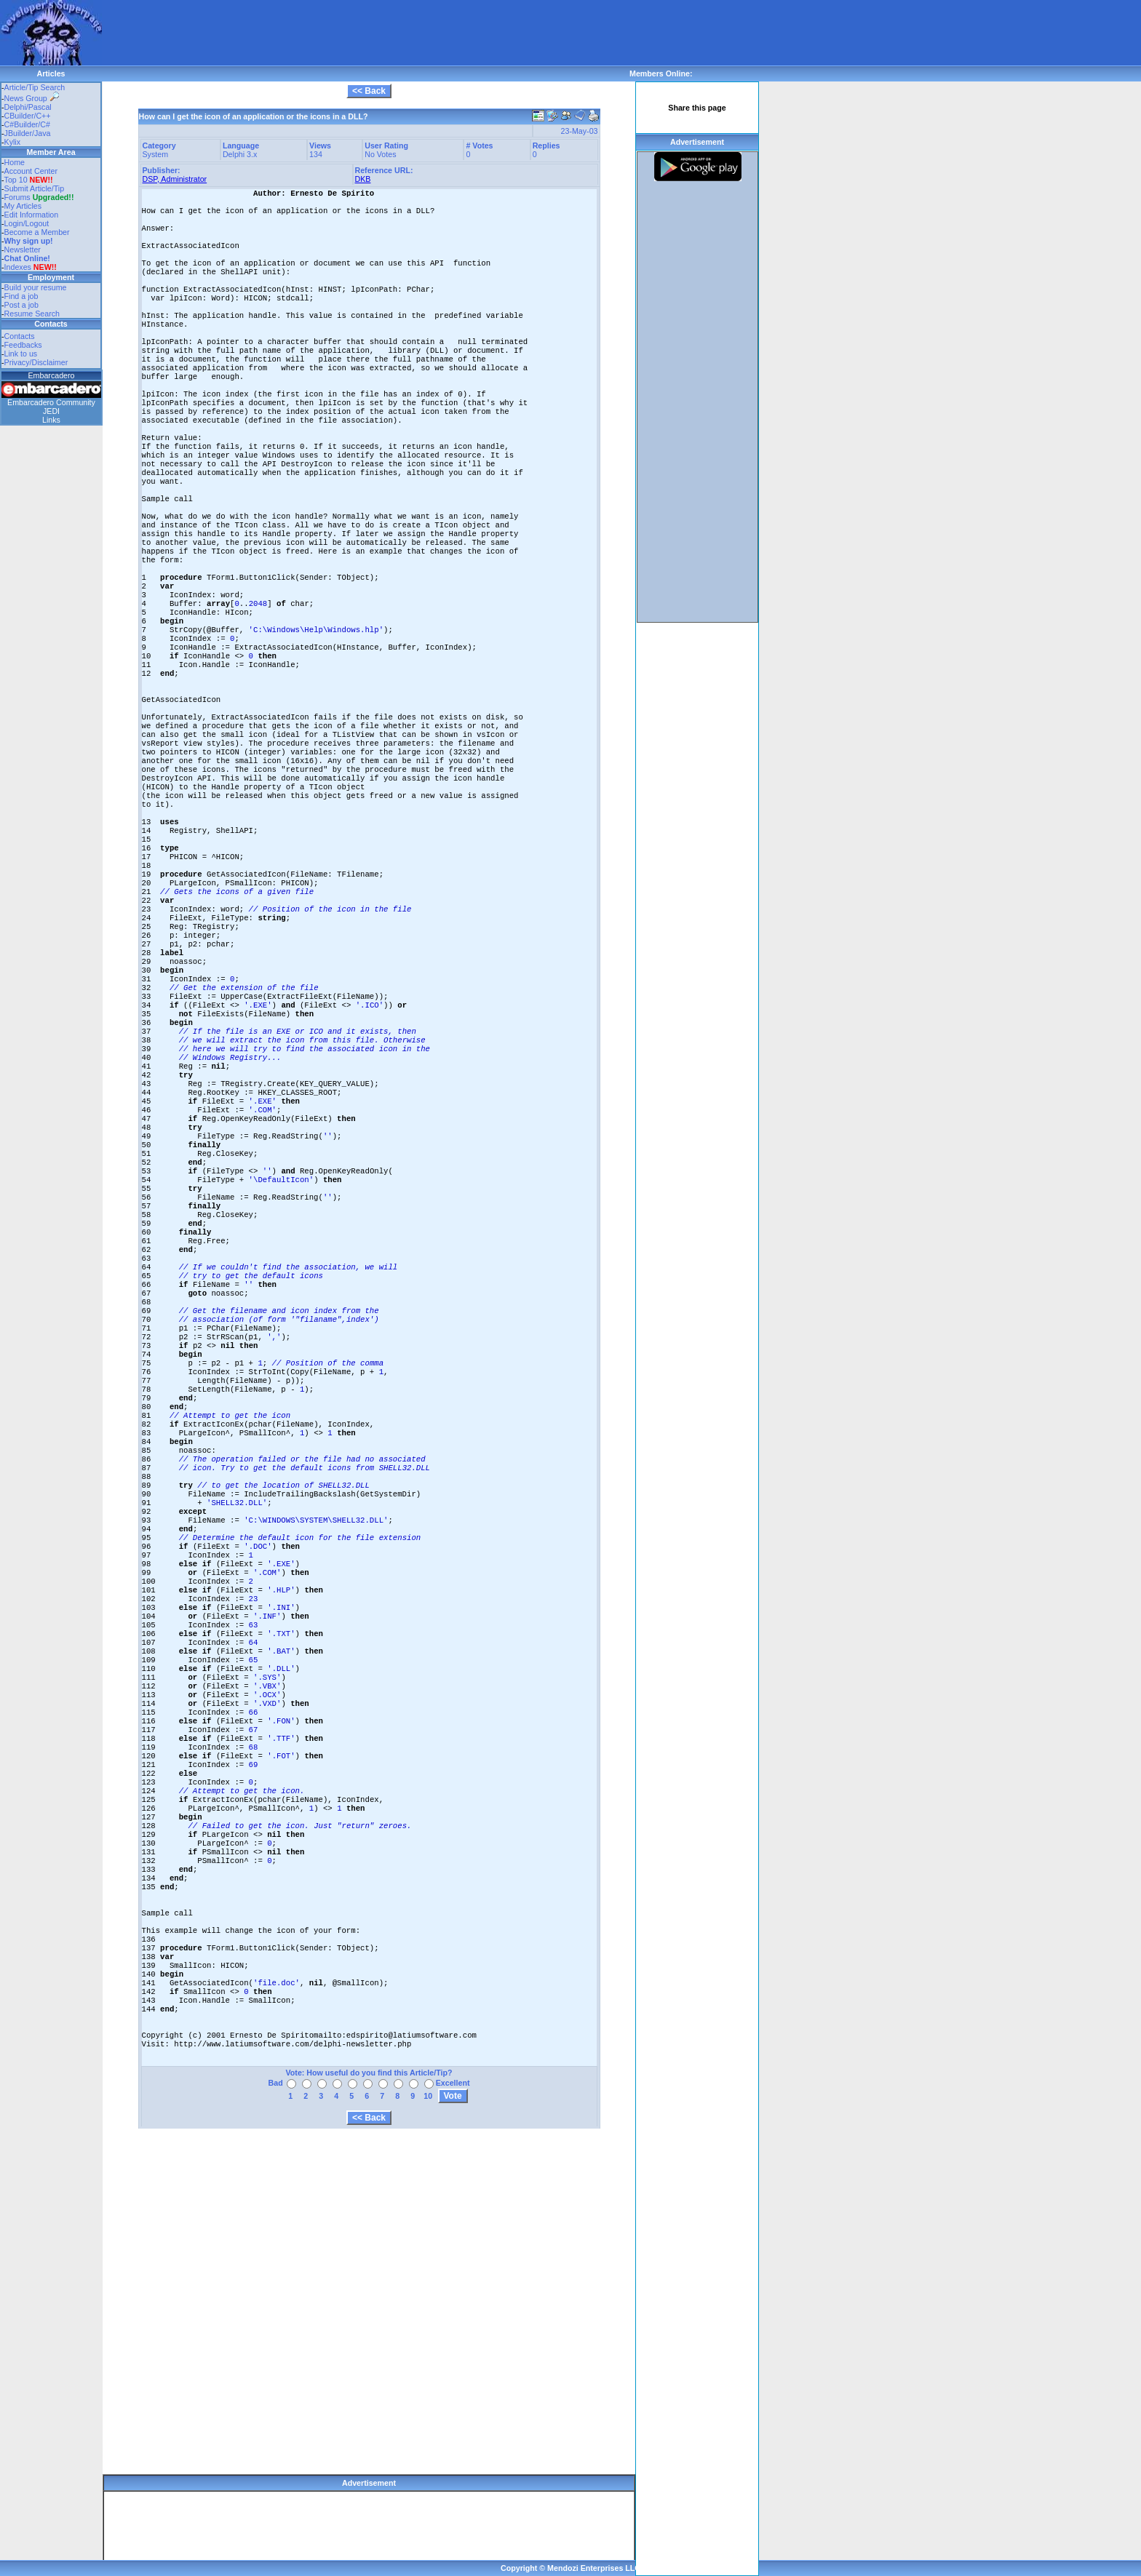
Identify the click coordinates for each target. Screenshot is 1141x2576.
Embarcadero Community (51, 402)
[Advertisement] (367, 32)
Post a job (21, 304)
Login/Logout (26, 223)
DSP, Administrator (175, 179)
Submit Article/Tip (34, 188)
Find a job (21, 296)
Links (51, 419)
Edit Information (31, 214)
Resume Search (32, 313)
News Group (31, 98)
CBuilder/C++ (27, 115)
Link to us (21, 353)
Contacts (19, 336)
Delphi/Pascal (28, 107)
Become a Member (37, 232)
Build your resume (35, 287)
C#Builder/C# (27, 124)
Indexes (17, 267)
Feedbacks (23, 344)
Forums (39, 197)
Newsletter (22, 249)
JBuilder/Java (27, 133)
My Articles (23, 206)
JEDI (51, 411)
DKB (363, 179)
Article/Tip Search (34, 87)
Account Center (30, 171)
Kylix (12, 141)
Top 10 (16, 179)
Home (14, 162)
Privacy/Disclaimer (36, 362)
